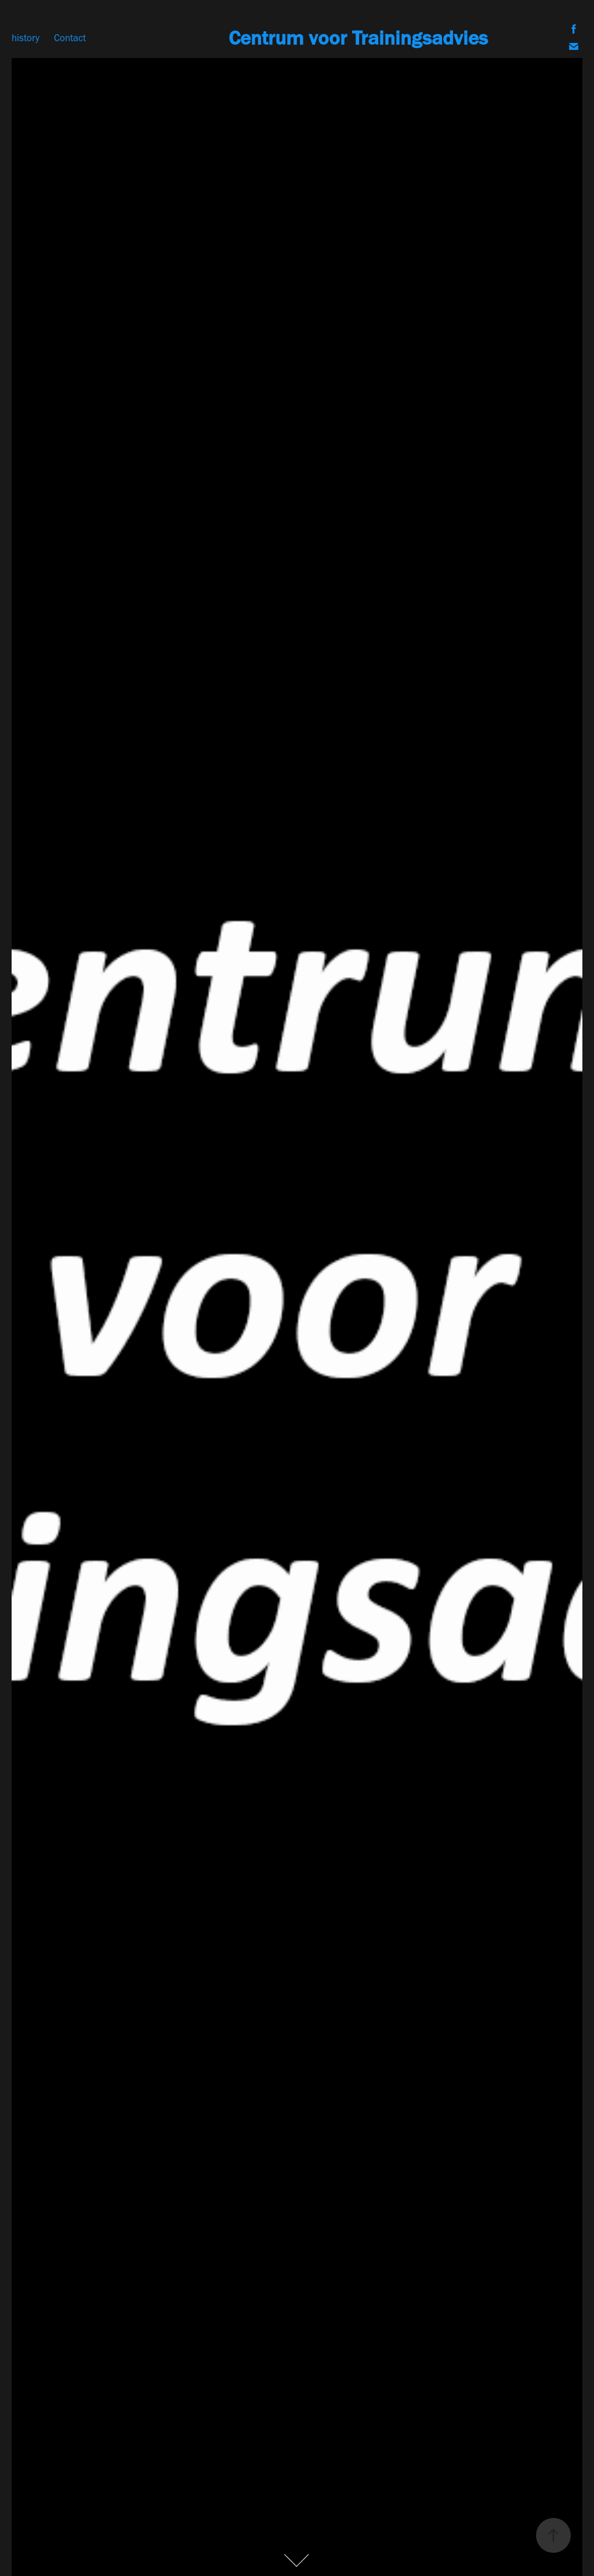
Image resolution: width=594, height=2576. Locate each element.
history (25, 38)
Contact (70, 38)
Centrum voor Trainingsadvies (358, 38)
